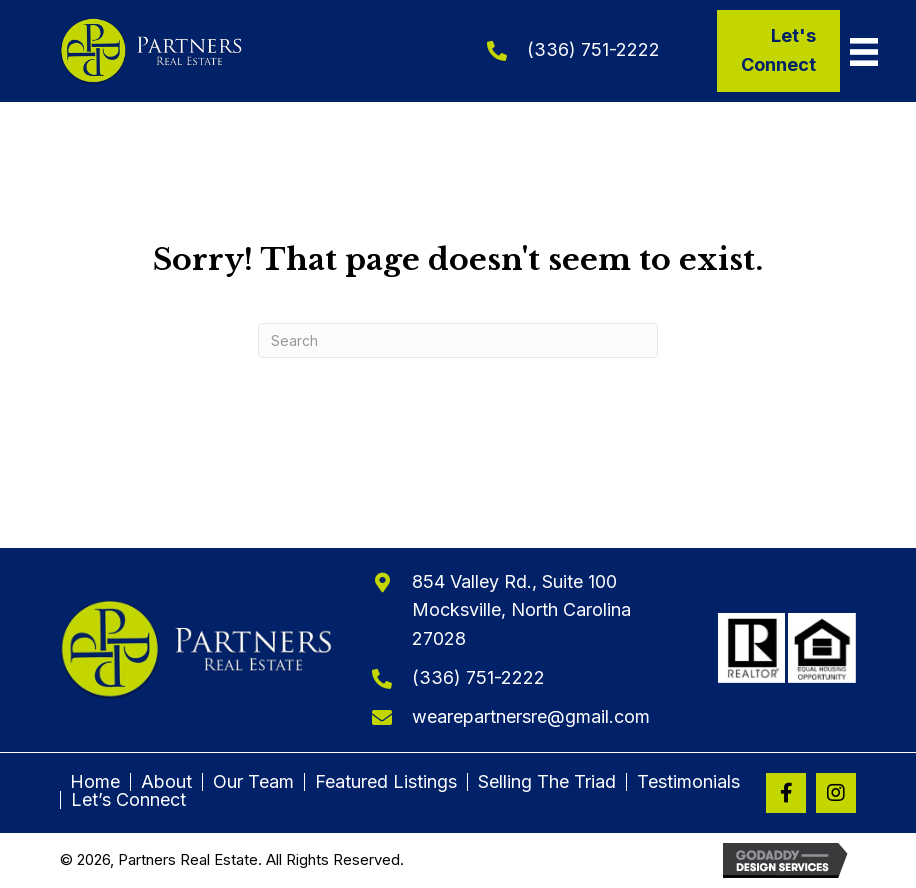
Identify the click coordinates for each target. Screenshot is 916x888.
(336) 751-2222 (593, 49)
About (166, 782)
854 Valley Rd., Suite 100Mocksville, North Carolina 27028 (521, 610)
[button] (786, 793)
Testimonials (688, 782)
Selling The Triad (547, 782)
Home (95, 782)
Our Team (253, 782)
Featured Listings (386, 782)
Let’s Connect (128, 800)
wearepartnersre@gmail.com (531, 716)
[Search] (458, 340)
